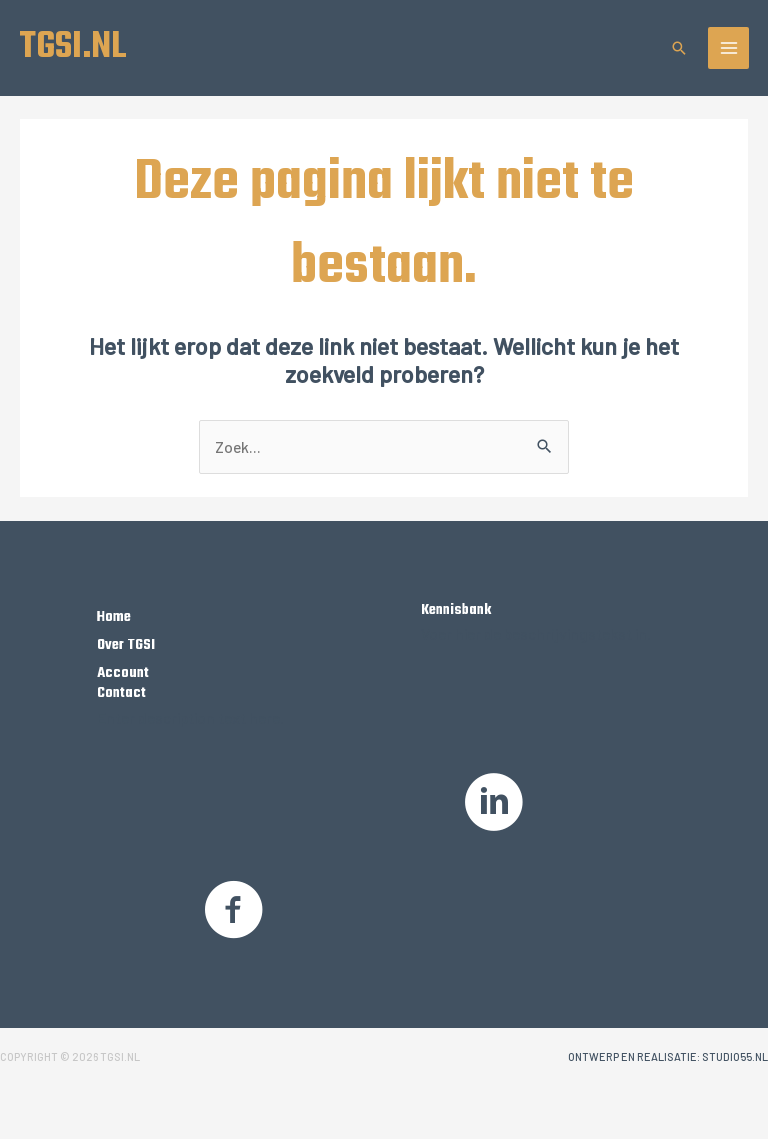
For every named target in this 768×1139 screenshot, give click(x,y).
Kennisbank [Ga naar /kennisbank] (456, 610)
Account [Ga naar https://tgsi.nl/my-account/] (123, 673)
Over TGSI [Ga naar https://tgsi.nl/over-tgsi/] (126, 645)
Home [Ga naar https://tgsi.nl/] (114, 617)
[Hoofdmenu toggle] (729, 48)
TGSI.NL (73, 47)
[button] (679, 48)
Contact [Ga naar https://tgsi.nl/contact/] (121, 693)
